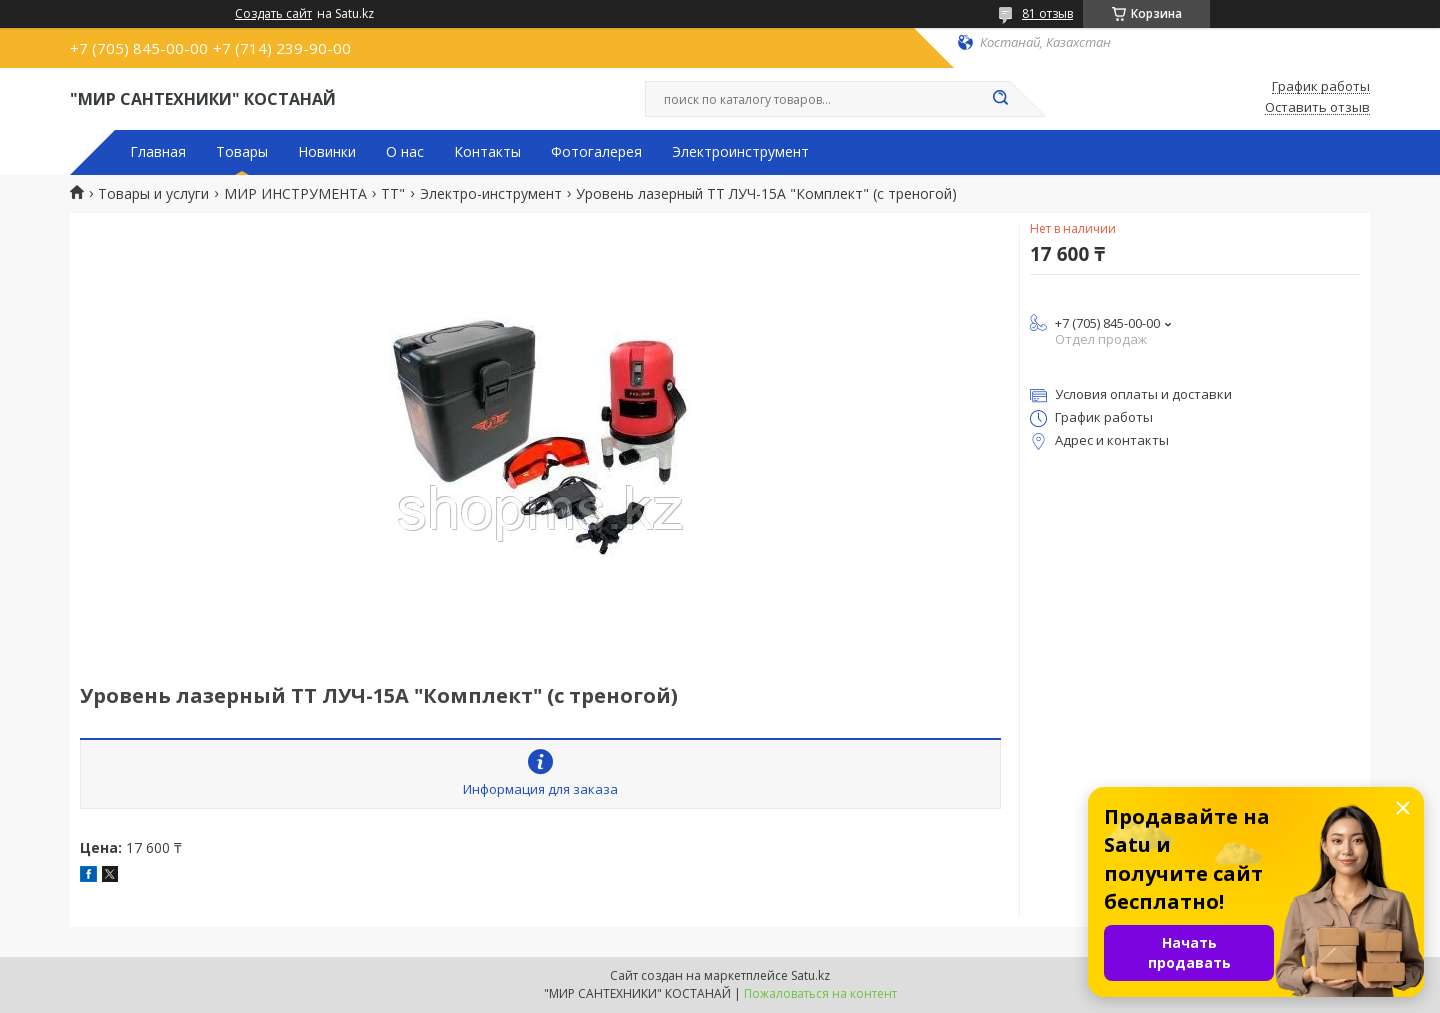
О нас (405, 152)
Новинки (327, 152)
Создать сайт (273, 14)
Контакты (487, 152)
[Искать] (1000, 99)
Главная (158, 152)
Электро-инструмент (491, 194)
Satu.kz (810, 975)
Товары (242, 152)
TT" (393, 194)
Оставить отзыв (1317, 108)
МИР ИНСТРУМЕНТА (295, 194)
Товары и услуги (153, 194)
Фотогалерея (596, 152)
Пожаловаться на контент (820, 993)
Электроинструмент (740, 152)
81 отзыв (1047, 13)
